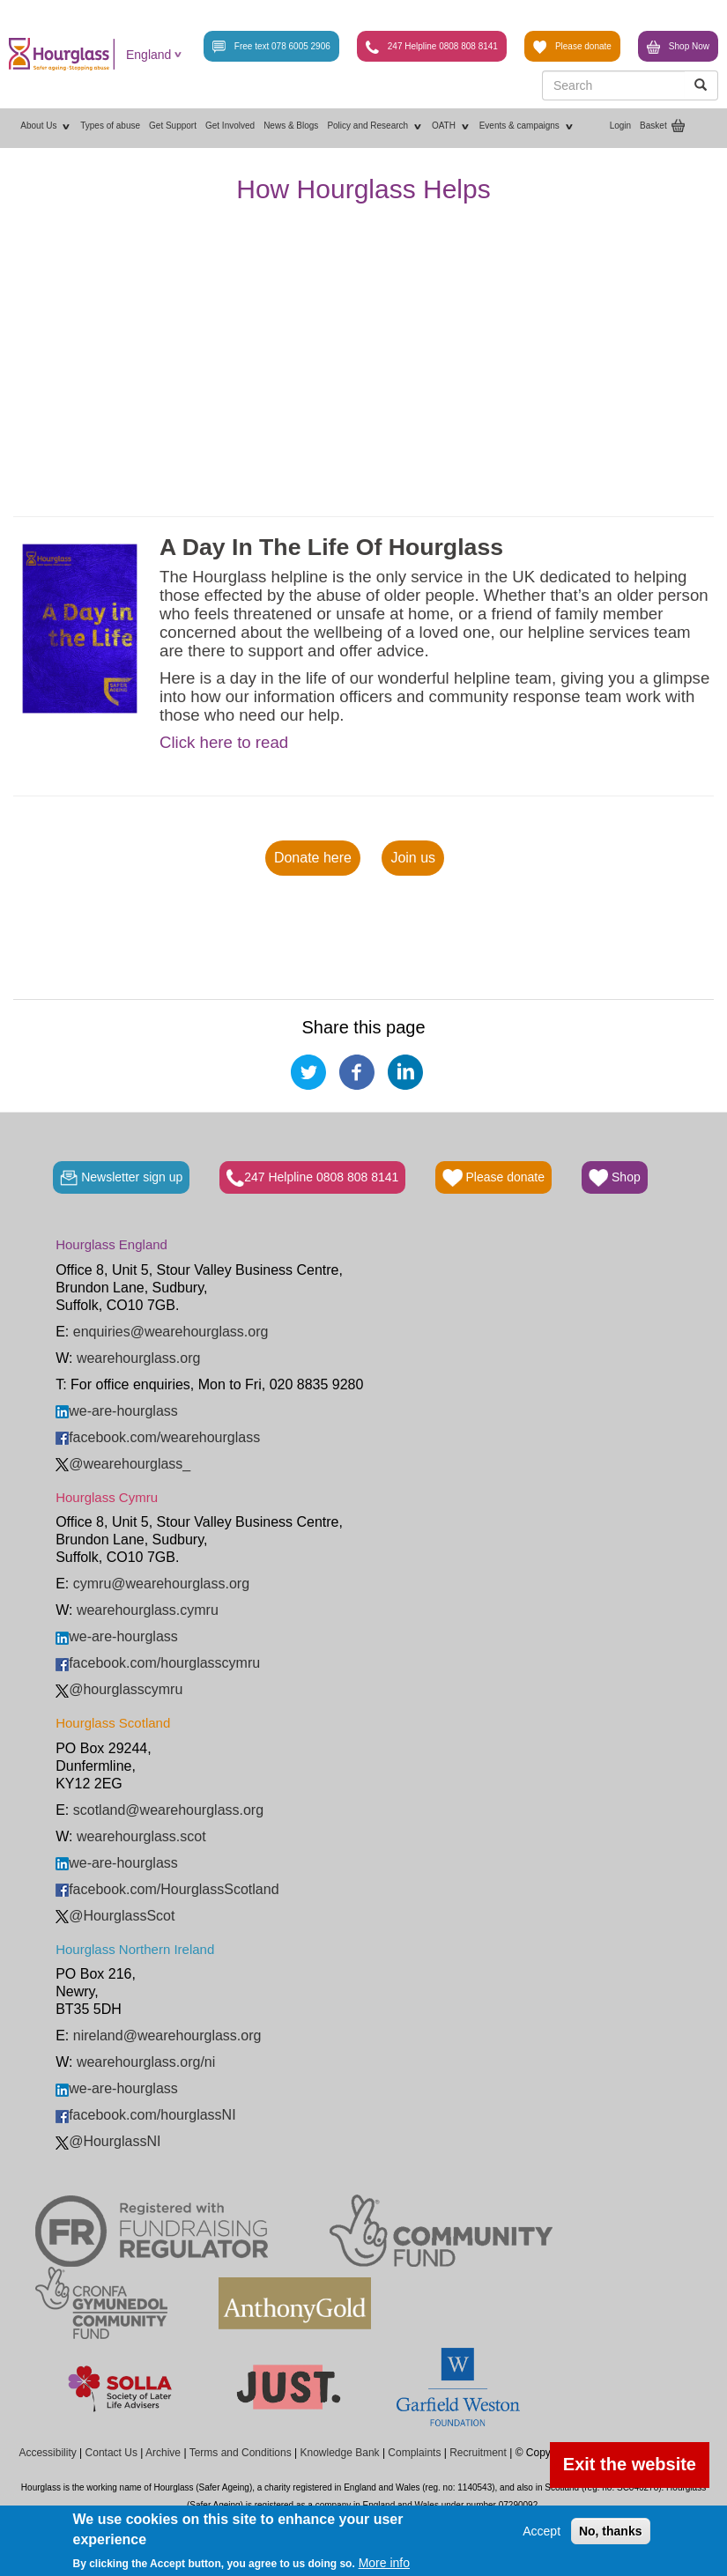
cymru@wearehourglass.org (161, 1583)
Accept (541, 2531)
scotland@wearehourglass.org (168, 1809)
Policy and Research (375, 126)
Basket (653, 125)
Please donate (572, 47)
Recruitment (478, 2452)
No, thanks (610, 2531)
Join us (412, 857)
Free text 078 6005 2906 (271, 47)
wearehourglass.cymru (148, 1610)
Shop (615, 1178)
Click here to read (223, 742)
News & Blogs (290, 125)
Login (620, 125)
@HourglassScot (115, 1915)
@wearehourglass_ (123, 1463)
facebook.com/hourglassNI (145, 2114)
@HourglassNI (108, 2141)
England (148, 55)
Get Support (173, 125)
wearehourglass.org (139, 1358)
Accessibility (47, 2452)
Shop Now (678, 47)
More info (384, 2563)
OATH (451, 126)
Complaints (414, 2452)
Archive (163, 2452)
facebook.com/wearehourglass (158, 1437)
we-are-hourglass (117, 1410)
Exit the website (629, 2464)
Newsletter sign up (121, 1178)
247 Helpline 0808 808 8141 (432, 47)
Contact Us (111, 2452)
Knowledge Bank (339, 2452)
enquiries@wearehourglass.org (171, 1331)
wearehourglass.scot (141, 1836)
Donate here (313, 857)
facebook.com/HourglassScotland (167, 1889)
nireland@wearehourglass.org (167, 2035)
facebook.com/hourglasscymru (158, 1662)
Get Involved (230, 125)
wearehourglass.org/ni (146, 2061)
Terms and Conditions (240, 2452)
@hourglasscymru (119, 1689)
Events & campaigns (527, 126)
